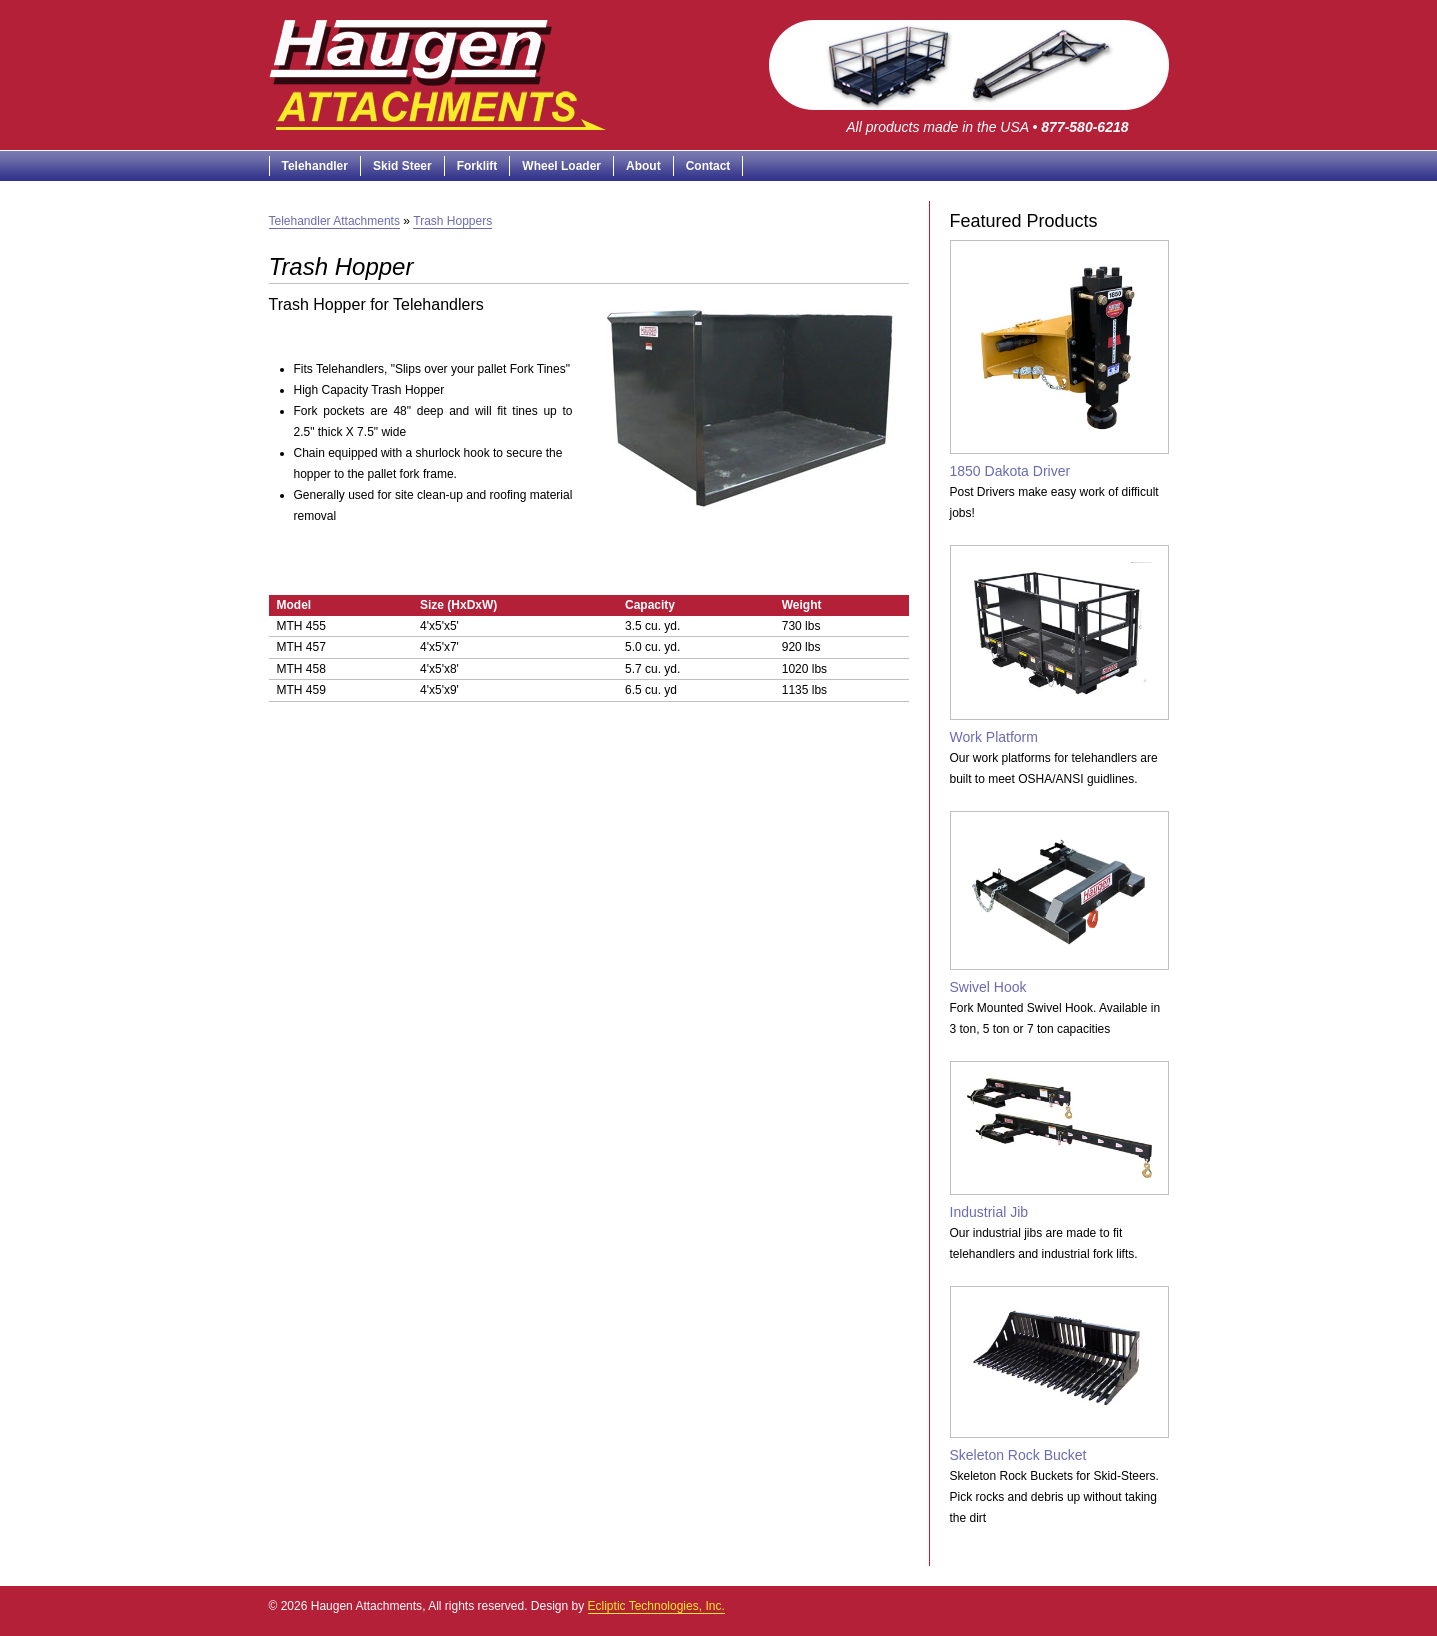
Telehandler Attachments (334, 221)
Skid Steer (402, 166)
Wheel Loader (561, 166)
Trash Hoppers (452, 221)
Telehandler (315, 166)
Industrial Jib (1059, 1140)
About (643, 166)
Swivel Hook (1059, 903)
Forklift (477, 166)
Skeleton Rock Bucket (1059, 1374)
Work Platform (1059, 645)
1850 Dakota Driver (1059, 359)
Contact (708, 166)
